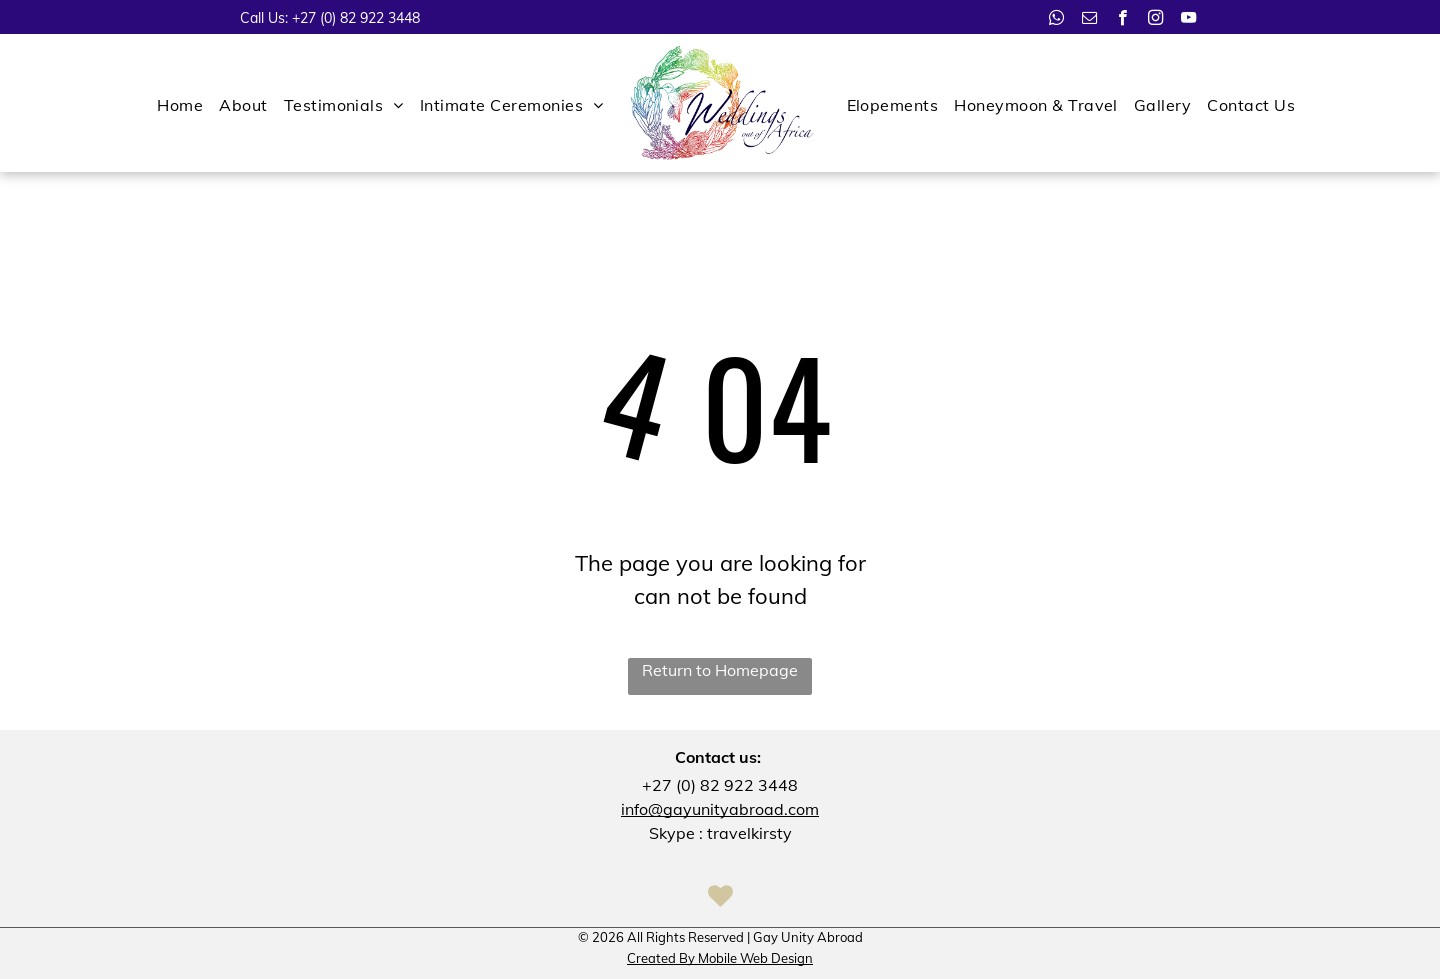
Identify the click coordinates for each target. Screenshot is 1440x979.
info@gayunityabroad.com (720, 809)
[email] (1089, 20)
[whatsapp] (1056, 20)
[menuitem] (180, 105)
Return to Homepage (720, 670)
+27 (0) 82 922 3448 (356, 18)
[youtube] (1188, 20)
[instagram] (1155, 20)
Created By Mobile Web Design (720, 958)
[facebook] (1122, 20)
